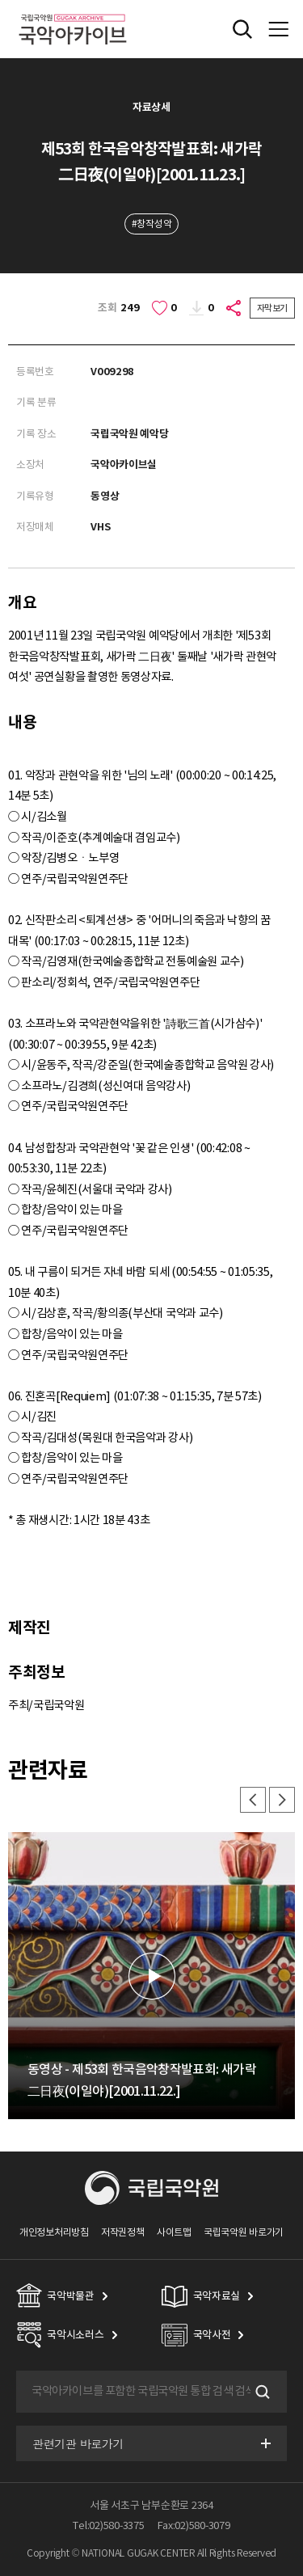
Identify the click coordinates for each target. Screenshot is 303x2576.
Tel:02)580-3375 (108, 2525)
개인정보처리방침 (54, 2232)
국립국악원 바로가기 (244, 2232)
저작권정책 (122, 2232)
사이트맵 (174, 2232)
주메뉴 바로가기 (0, 0)
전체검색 (242, 29)
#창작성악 (151, 223)
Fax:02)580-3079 (194, 2525)
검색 (260, 2391)
